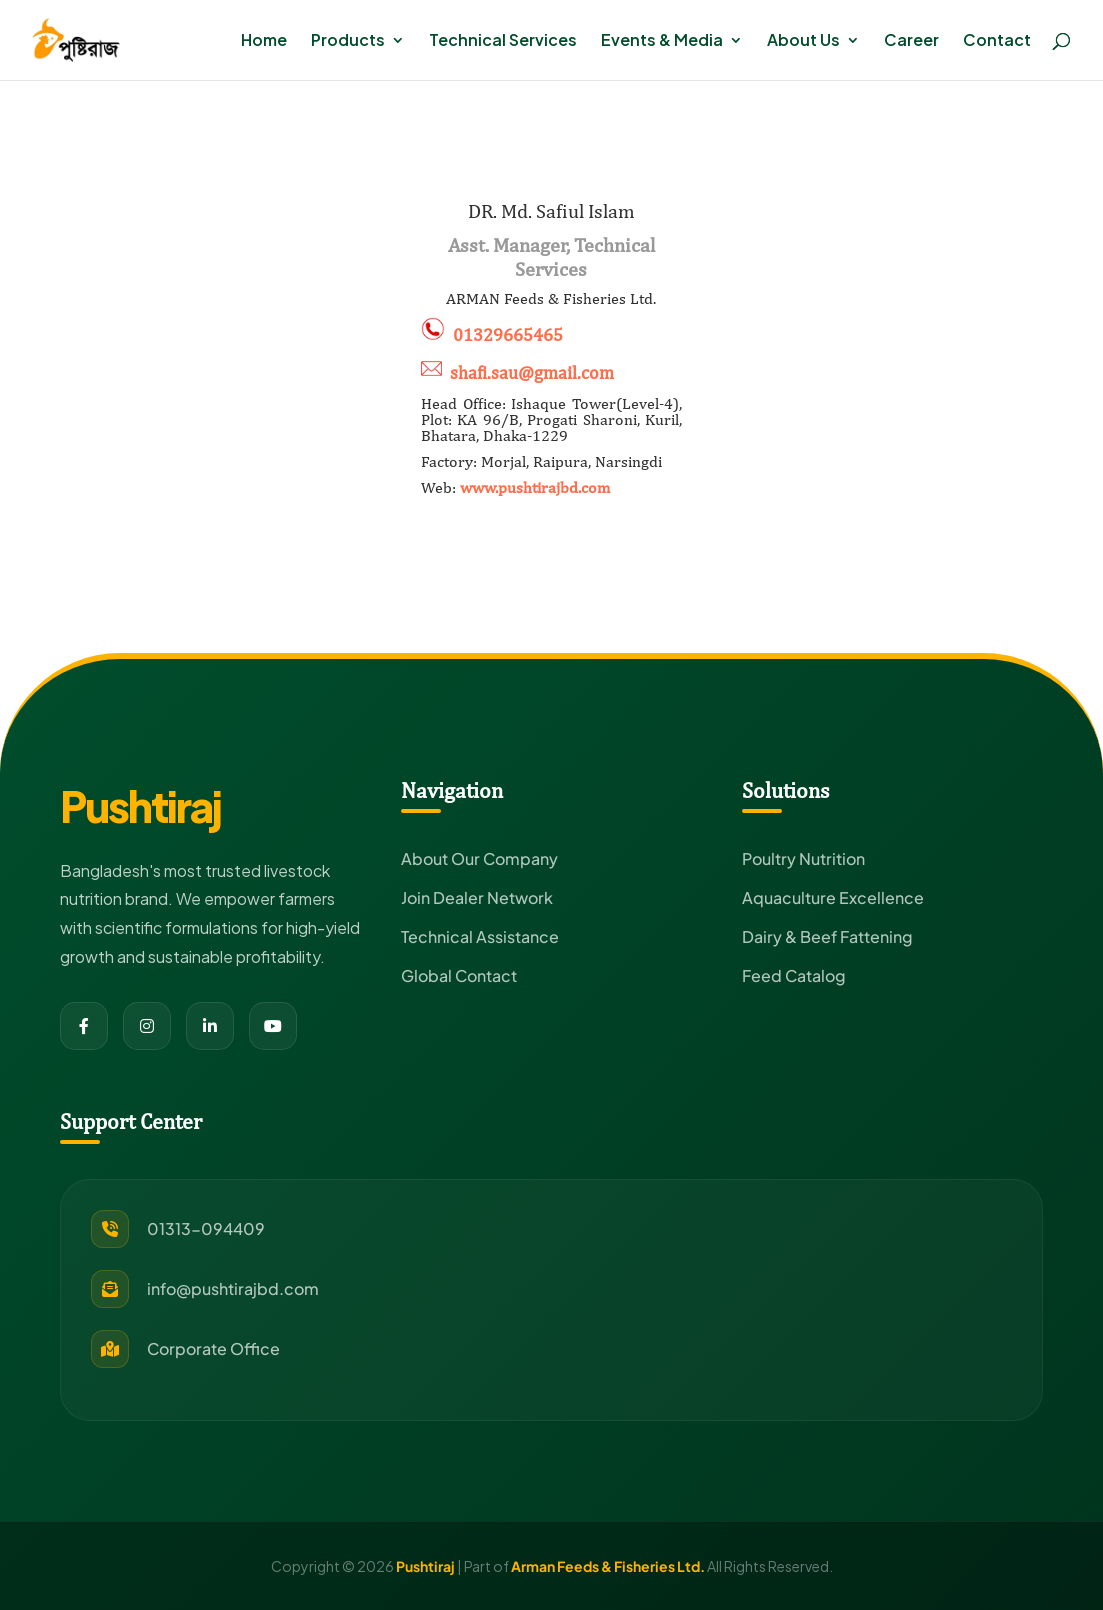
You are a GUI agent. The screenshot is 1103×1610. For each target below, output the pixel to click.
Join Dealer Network (477, 897)
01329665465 (508, 334)
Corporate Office (213, 1348)
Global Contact (459, 975)
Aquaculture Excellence (833, 897)
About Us (803, 41)
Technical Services (503, 41)
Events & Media (662, 41)
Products (348, 41)
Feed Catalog (794, 975)
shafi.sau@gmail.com (532, 372)
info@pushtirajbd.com (233, 1288)
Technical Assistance (480, 936)
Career (911, 41)
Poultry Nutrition (803, 858)
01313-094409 (206, 1228)
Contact (997, 41)
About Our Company (479, 858)
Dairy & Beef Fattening (827, 936)
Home (264, 41)
